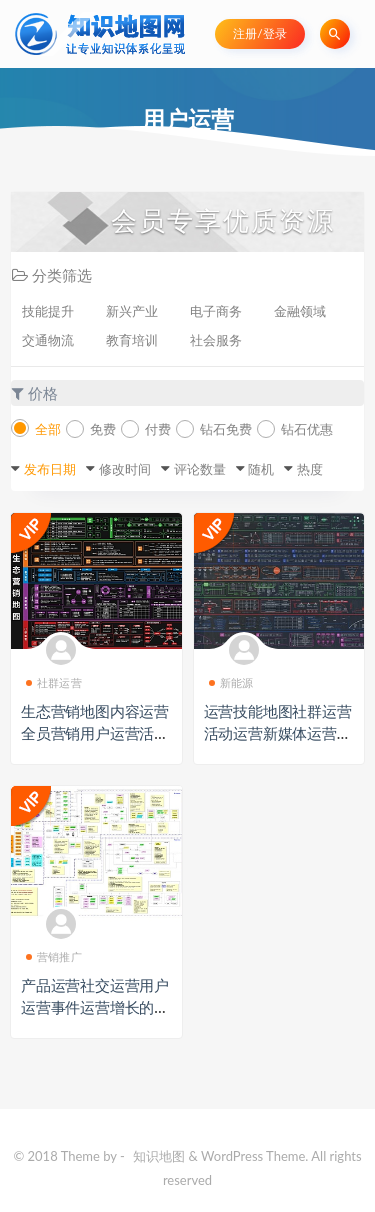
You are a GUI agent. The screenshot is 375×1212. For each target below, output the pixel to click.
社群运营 (54, 682)
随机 (261, 469)
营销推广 (54, 956)
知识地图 (159, 1156)
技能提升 (48, 311)
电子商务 (216, 311)
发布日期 (50, 469)
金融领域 (300, 311)
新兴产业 (132, 311)
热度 (310, 469)
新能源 (231, 682)
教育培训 (132, 340)
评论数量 (200, 469)
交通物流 (48, 340)
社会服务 (216, 340)
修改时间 (125, 469)
